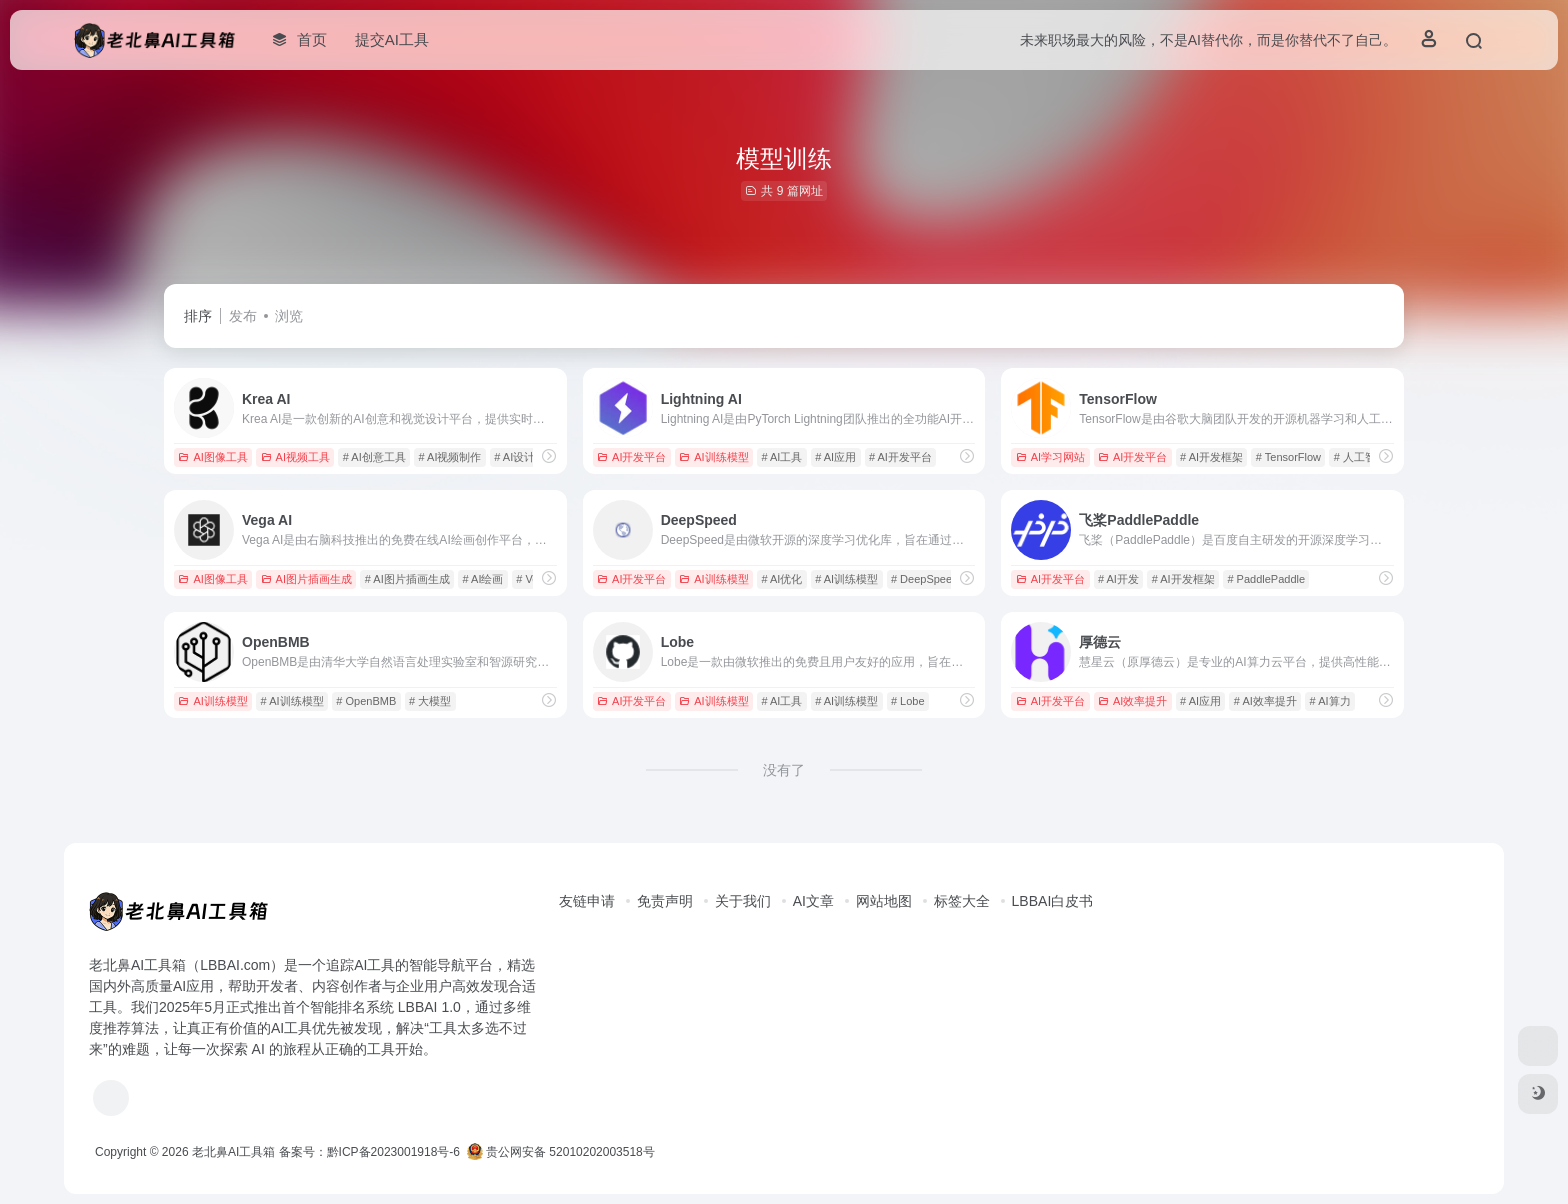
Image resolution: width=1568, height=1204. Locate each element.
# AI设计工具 (525, 457)
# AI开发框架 (1211, 457)
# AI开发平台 (900, 457)
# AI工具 (781, 457)
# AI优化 (781, 579)
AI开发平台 (631, 457)
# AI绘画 (483, 579)
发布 (243, 316)
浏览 (289, 316)
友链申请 (587, 901)
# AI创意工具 (374, 457)
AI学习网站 (1050, 457)
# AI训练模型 (846, 579)
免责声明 (665, 901)
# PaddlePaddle (1266, 579)
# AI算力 (1330, 701)
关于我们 (743, 901)
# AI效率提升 (1265, 701)
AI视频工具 (295, 457)
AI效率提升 (1132, 701)
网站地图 (884, 901)
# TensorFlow (1288, 457)
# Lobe (908, 701)
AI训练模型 (713, 457)
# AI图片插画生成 (407, 579)
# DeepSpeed (924, 579)
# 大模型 (430, 701)
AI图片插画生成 (306, 579)
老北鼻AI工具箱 (233, 1152)
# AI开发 (1118, 579)
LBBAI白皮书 (1053, 901)
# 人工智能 (1360, 457)
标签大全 (962, 901)
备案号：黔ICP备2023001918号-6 (369, 1152)
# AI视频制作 (450, 457)
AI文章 (813, 901)
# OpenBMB (366, 701)
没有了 (784, 770)
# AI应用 (835, 457)
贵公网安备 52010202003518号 (561, 1152)
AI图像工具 (212, 457)
